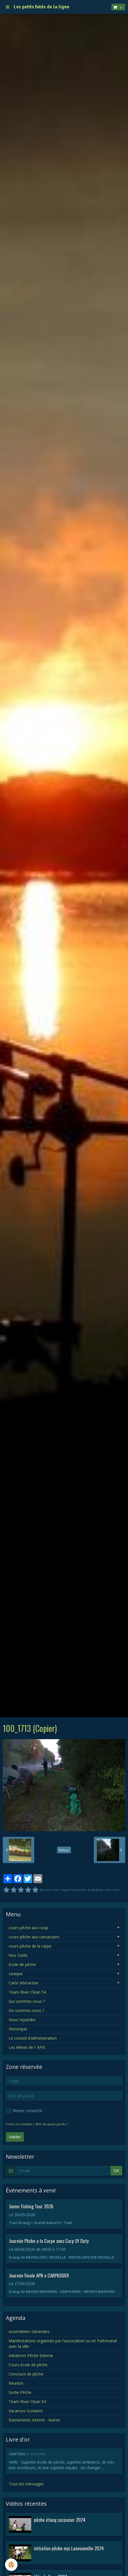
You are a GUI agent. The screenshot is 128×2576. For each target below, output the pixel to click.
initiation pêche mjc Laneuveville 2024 (69, 2547)
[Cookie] (11, 2564)
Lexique (16, 1973)
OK (116, 2170)
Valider (15, 2136)
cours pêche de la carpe (30, 1946)
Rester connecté (24, 2111)
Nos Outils (18, 1955)
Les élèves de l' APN (27, 2047)
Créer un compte (19, 2124)
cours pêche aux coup (28, 1927)
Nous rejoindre (22, 2019)
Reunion (16, 2383)
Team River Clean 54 (27, 1992)
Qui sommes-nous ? (27, 2001)
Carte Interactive (23, 1982)
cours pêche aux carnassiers (34, 1936)
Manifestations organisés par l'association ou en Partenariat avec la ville (63, 2343)
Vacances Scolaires (26, 2410)
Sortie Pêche (20, 2392)
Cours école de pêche (28, 2364)
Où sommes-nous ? (26, 2010)
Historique (18, 2029)
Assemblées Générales (29, 2331)
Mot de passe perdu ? (52, 2124)
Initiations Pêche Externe (31, 2355)
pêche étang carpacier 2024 (59, 2519)
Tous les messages (26, 2483)
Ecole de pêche (22, 1964)
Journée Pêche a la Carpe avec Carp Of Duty (49, 2240)
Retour (64, 1850)
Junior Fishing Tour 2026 (31, 2206)
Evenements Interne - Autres (34, 2420)
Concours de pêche (26, 2374)
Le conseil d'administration (33, 2038)
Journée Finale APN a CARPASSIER (39, 2275)
